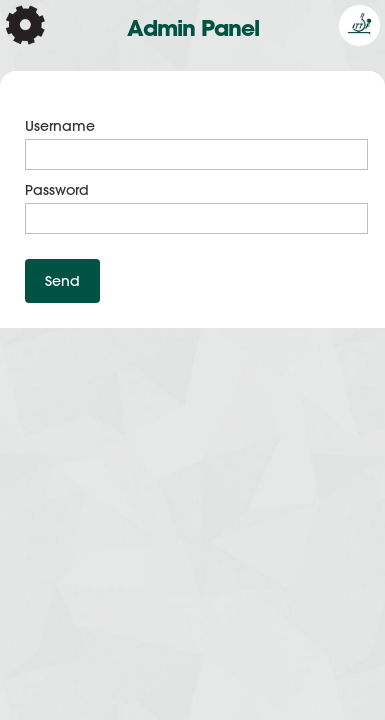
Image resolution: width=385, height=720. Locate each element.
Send (62, 281)
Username (60, 126)
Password (57, 190)
